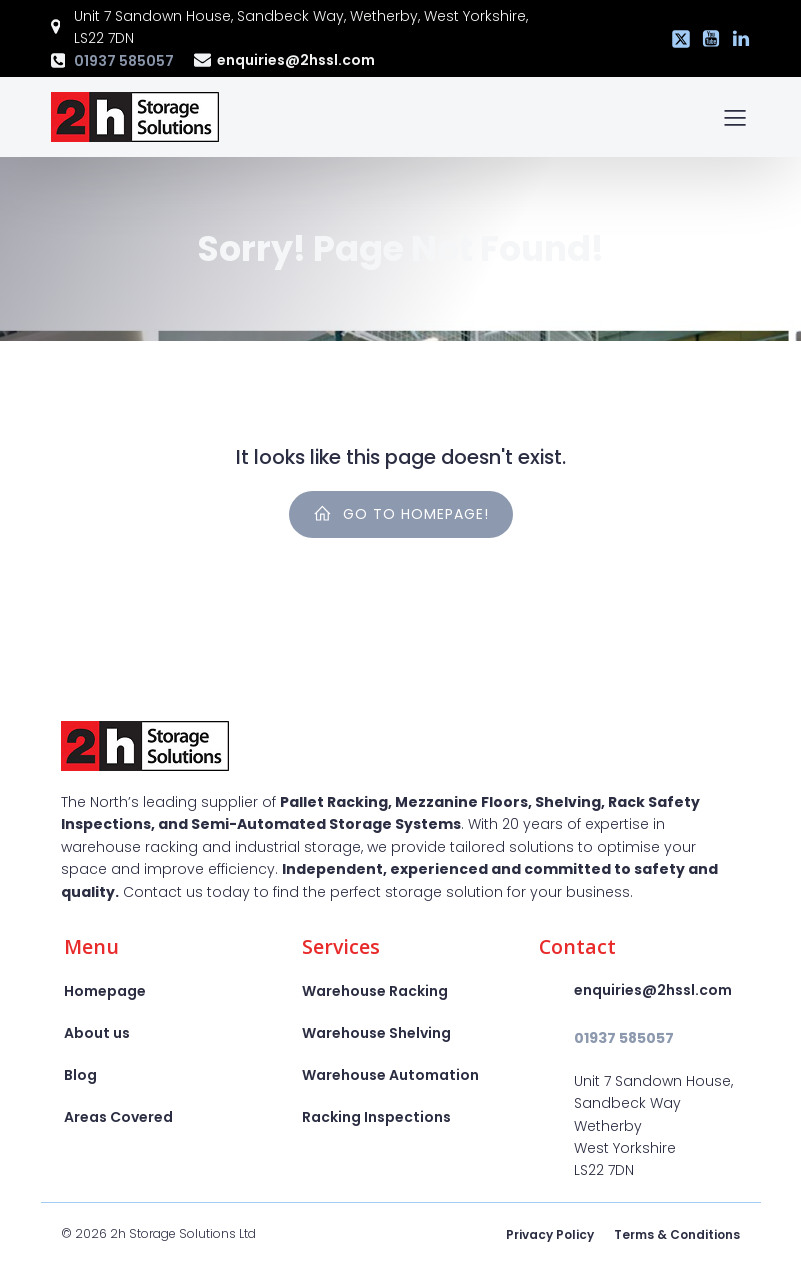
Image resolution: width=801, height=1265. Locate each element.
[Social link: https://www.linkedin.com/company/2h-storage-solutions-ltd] (736, 39)
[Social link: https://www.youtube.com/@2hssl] (706, 39)
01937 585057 (124, 61)
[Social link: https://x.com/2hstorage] (676, 39)
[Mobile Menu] (736, 117)
